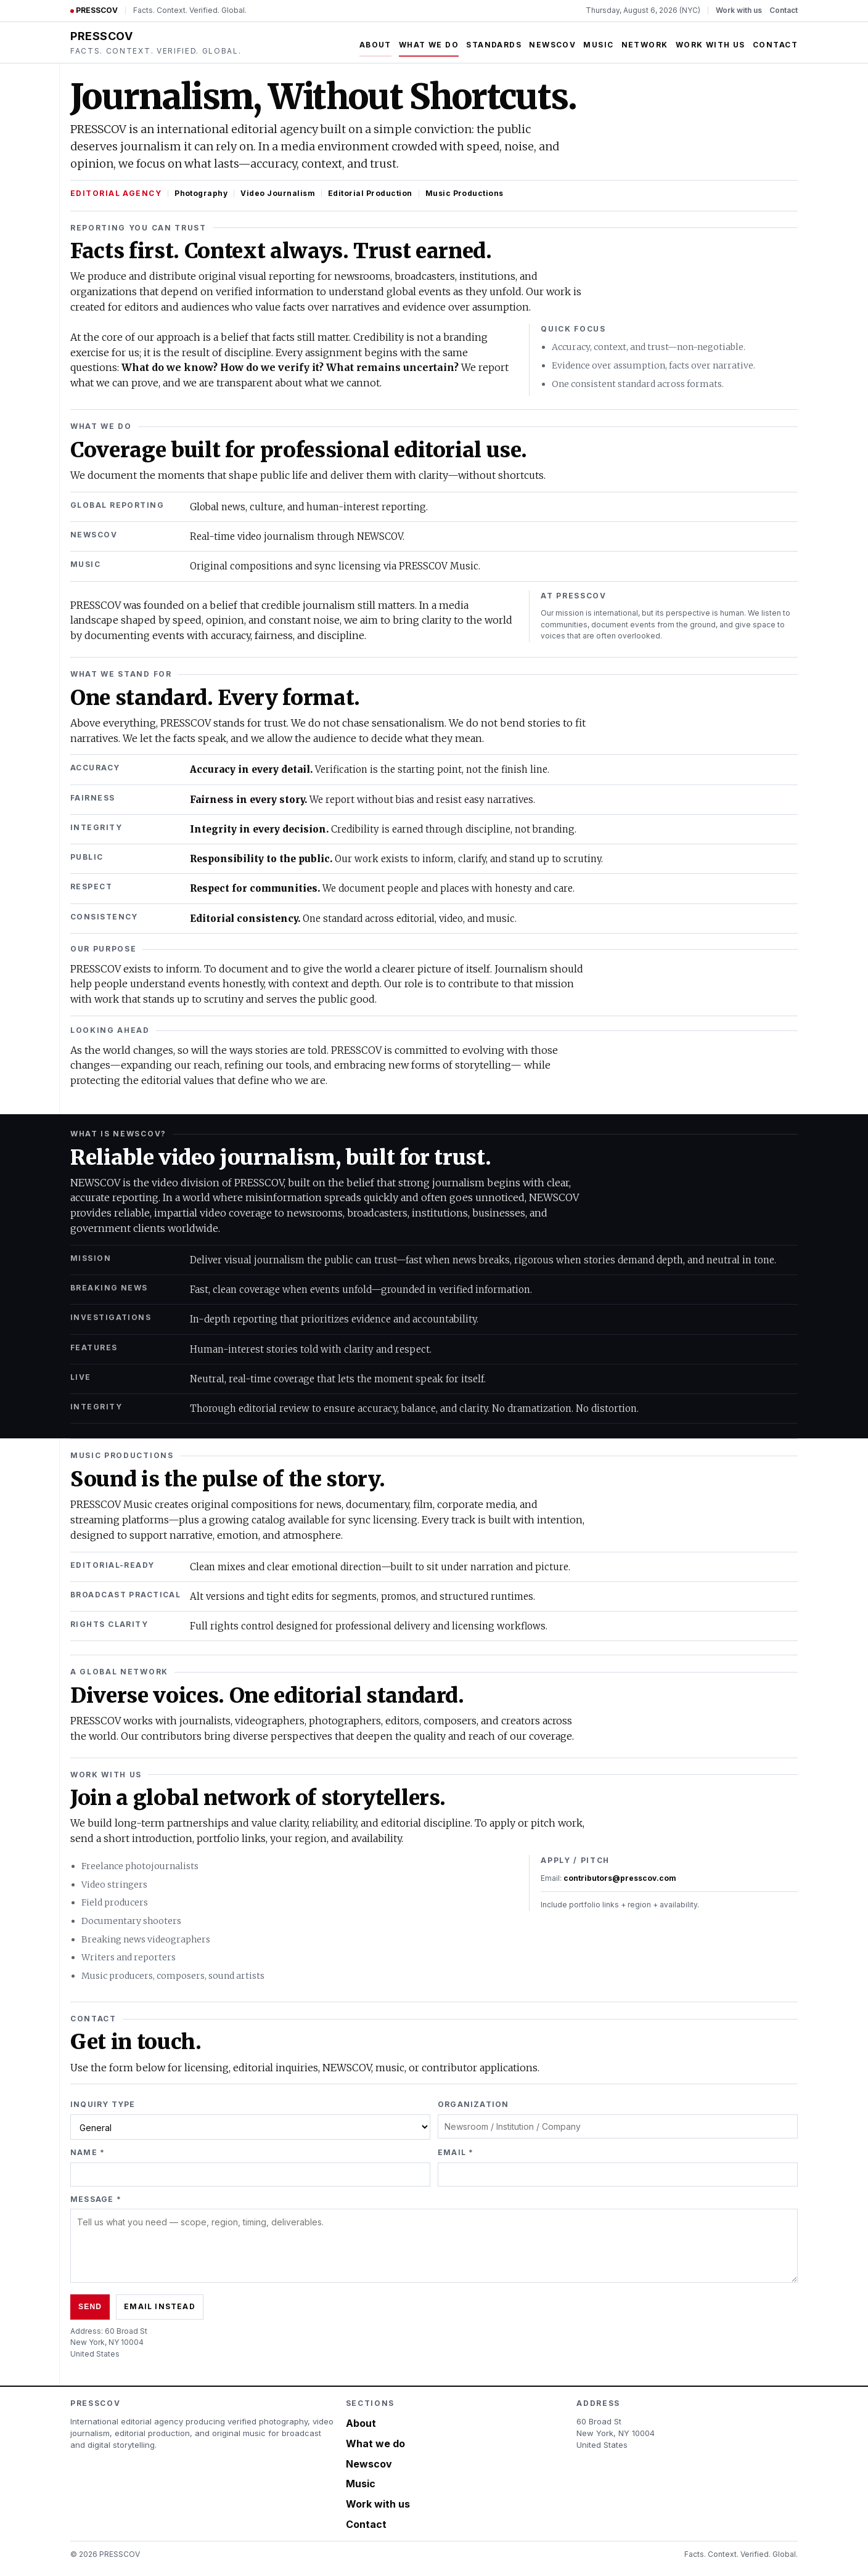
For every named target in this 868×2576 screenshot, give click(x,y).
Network (644, 44)
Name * (87, 2152)
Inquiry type (102, 2104)
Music (598, 44)
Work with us (739, 10)
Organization (473, 2104)
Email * (455, 2152)
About (375, 44)
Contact (783, 10)
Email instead (159, 2306)
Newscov (552, 44)
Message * (95, 2199)
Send (90, 2306)
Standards (494, 44)
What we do (429, 44)
